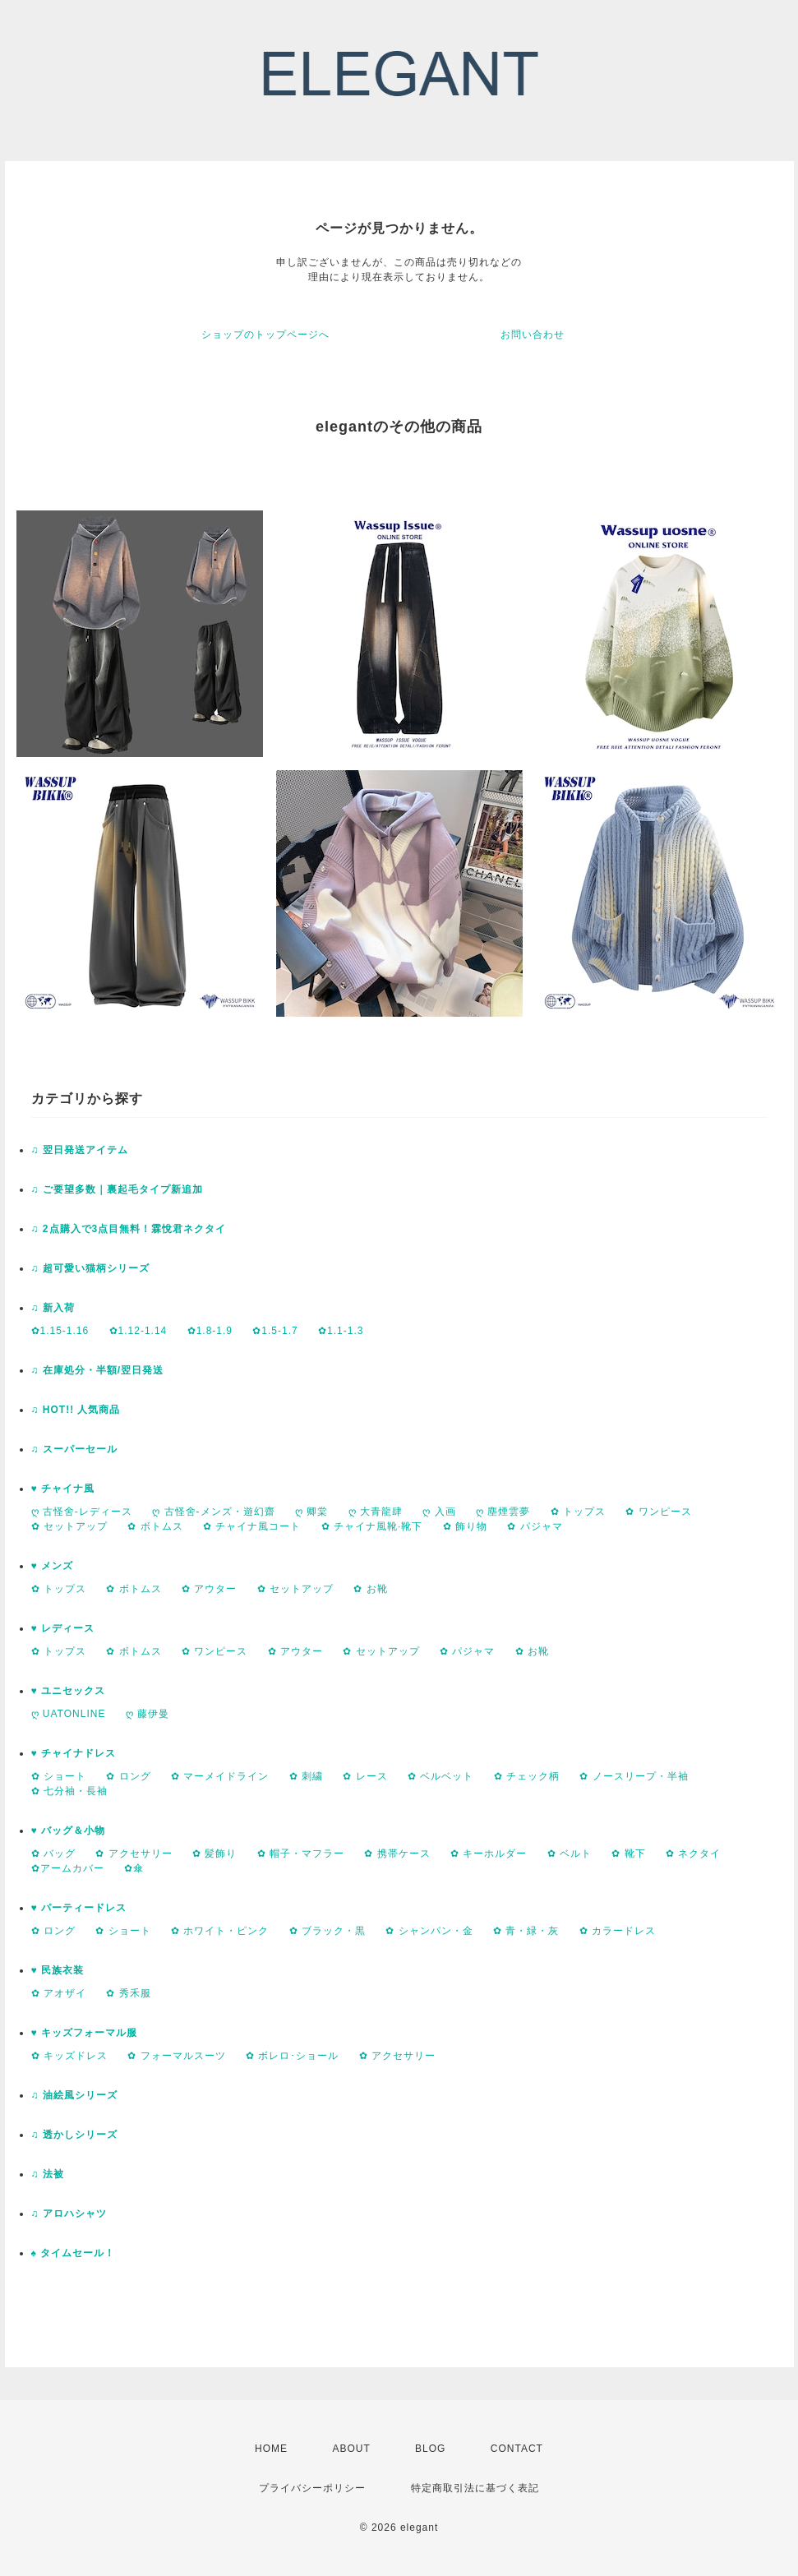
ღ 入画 (438, 1511)
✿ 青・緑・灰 (526, 1931)
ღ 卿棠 (311, 1511)
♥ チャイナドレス (73, 1753)
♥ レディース (63, 1628)
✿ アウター (209, 1589)
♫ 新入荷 (53, 1307)
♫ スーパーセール (74, 1449)
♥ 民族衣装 (57, 1970)
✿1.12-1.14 (138, 1330)
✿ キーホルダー (488, 1853)
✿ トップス (578, 1511)
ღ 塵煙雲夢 (503, 1511)
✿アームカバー (67, 1868)
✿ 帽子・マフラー (300, 1853)
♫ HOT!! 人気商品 (76, 1409)
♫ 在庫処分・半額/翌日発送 (97, 1370)
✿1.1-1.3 (340, 1330)
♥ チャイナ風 (63, 1488)
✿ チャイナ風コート (252, 1526)
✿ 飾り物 (465, 1526)
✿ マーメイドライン (220, 1776)
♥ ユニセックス (68, 1691)
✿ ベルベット (440, 1776)
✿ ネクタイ (693, 1853)
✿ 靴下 (628, 1853)
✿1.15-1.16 (60, 1330)
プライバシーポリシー (312, 2488)
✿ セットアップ (69, 1526)
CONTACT (517, 2448)
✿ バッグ (53, 1853)
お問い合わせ (532, 334)
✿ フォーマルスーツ (176, 2055)
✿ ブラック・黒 (327, 1931)
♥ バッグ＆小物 (68, 1830)
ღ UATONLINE (68, 1714)
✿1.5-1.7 (275, 1330)
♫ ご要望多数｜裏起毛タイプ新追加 (117, 1189)
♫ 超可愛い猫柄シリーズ (90, 1268)
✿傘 (134, 1868)
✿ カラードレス (617, 1931)
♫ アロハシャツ (69, 2213)
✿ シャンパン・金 (429, 1931)
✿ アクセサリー (133, 1853)
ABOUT (351, 2448)
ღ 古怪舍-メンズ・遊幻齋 (213, 1511)
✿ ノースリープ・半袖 (633, 1776)
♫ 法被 (47, 2174)
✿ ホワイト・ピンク (220, 1931)
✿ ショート (58, 1776)
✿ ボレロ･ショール (292, 2055)
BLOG (430, 2448)
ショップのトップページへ (265, 334)
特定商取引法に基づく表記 (475, 2488)
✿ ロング (128, 1776)
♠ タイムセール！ (73, 2253)
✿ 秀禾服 (128, 1993)
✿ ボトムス (154, 1526)
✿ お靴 (370, 1589)
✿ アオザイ (58, 1993)
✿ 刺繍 (306, 1776)
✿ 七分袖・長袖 (69, 1791)
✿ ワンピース (658, 1511)
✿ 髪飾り (214, 1853)
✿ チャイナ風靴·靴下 (372, 1526)
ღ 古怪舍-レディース (81, 1511)
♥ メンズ (52, 1566)
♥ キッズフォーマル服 (84, 2032)
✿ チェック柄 (527, 1776)
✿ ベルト (569, 1853)
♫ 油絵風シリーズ (74, 2095)
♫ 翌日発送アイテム (79, 1150)
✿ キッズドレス (69, 2055)
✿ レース (365, 1776)
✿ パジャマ (534, 1526)
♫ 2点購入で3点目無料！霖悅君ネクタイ (129, 1229)
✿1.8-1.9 (210, 1330)
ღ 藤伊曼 (147, 1714)
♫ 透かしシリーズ (74, 2134)
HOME (271, 2448)
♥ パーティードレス (79, 1908)
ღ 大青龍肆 (375, 1511)
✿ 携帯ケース (397, 1853)
